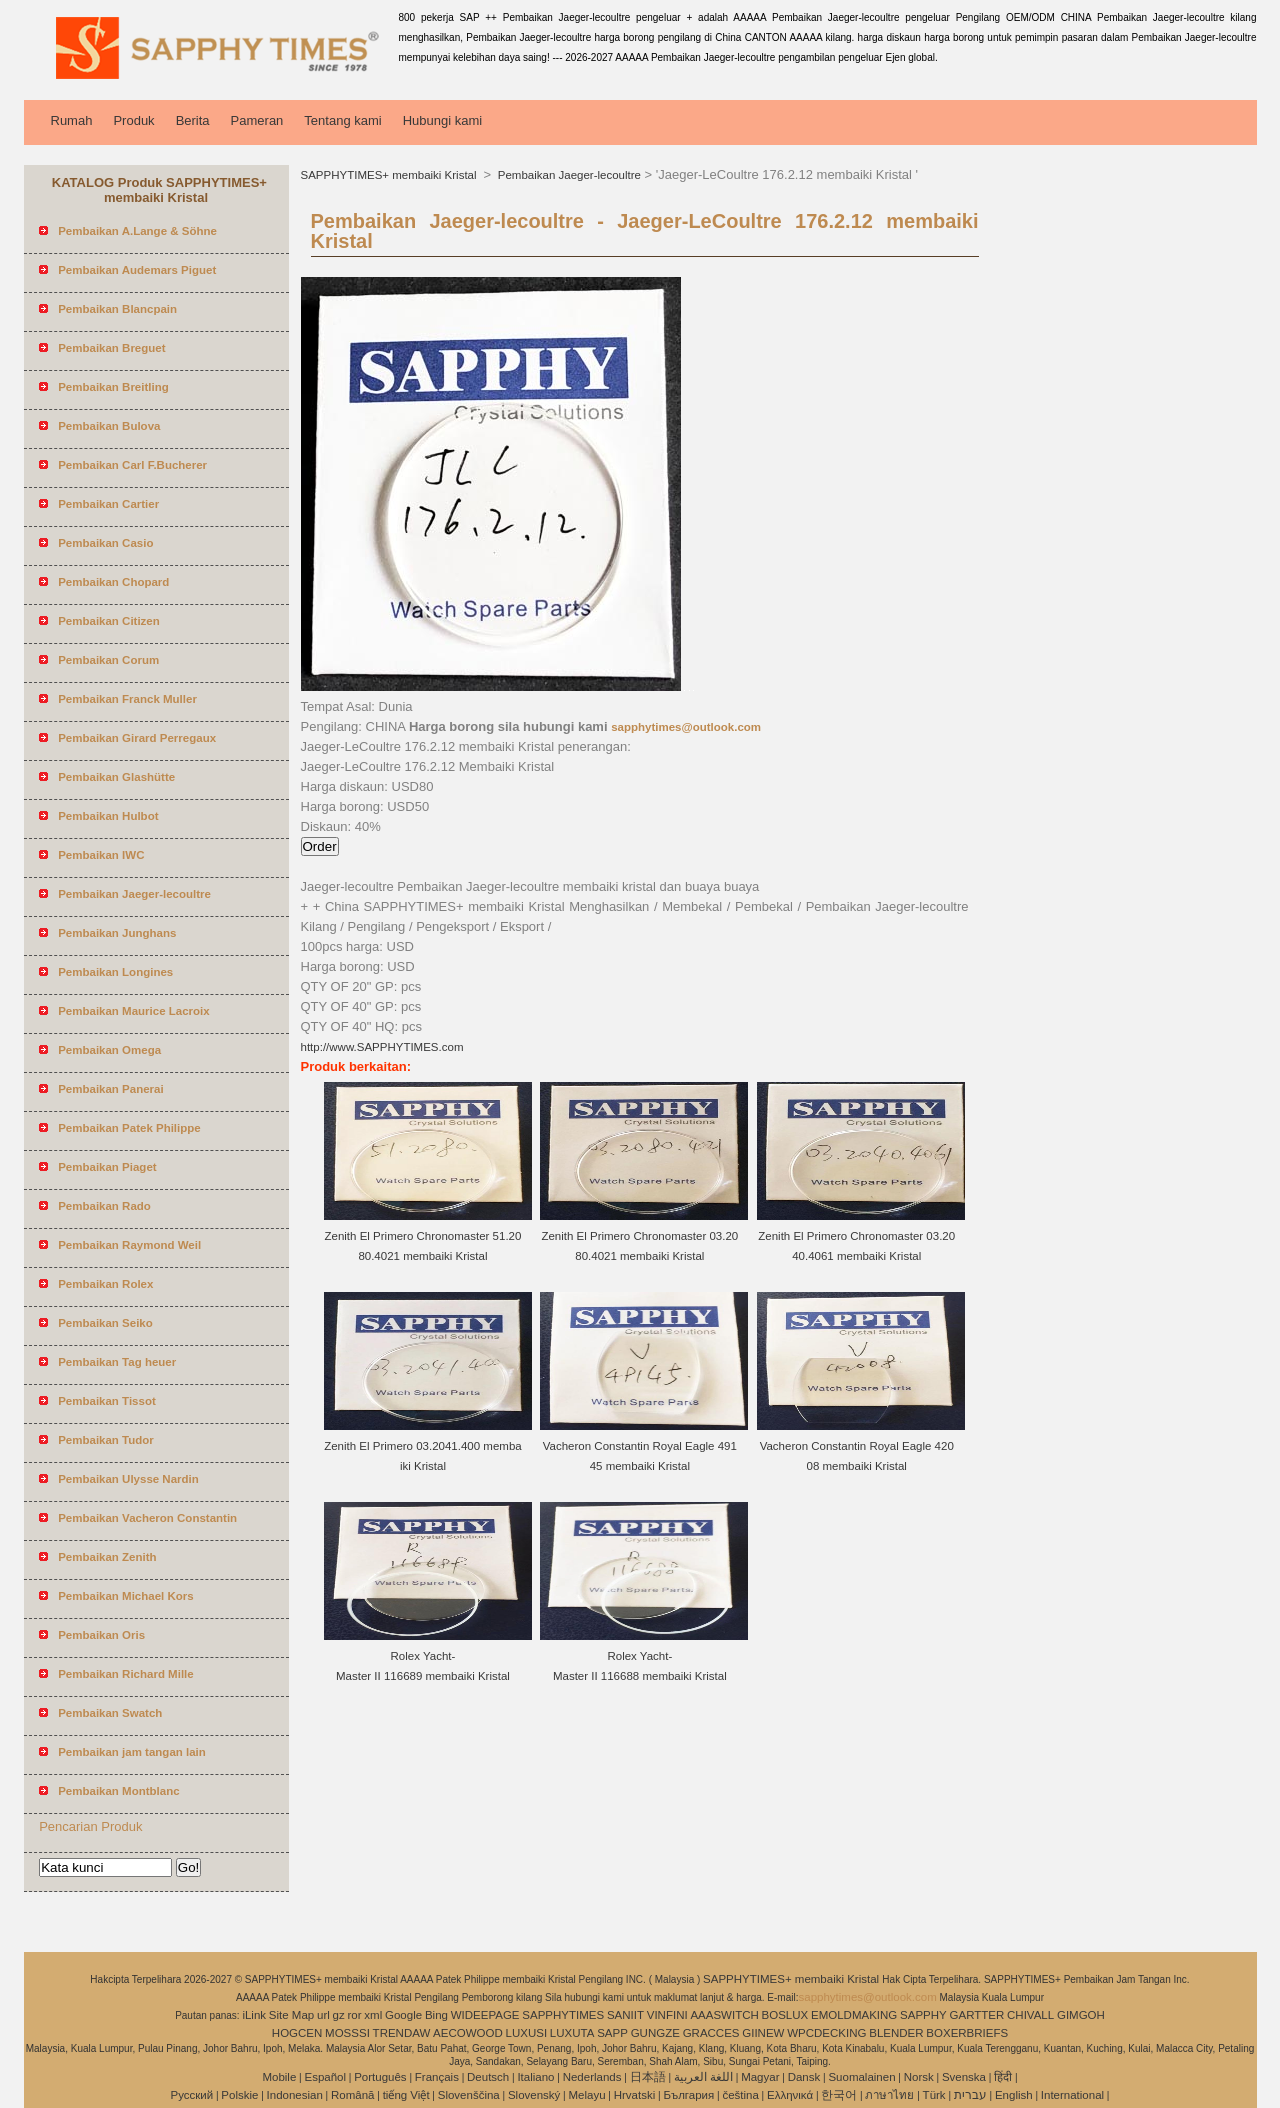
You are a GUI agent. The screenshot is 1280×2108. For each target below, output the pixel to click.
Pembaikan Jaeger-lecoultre (568, 175)
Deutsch (488, 2077)
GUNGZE (655, 2033)
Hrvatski (635, 2095)
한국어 (839, 2095)
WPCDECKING (826, 2033)
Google (403, 2015)
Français (437, 2077)
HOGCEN (297, 2033)
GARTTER (977, 2015)
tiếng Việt (406, 2095)
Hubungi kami (443, 120)
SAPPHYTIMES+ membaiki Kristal (390, 175)
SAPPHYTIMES (563, 2015)
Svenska (964, 2077)
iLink (254, 2015)
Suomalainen (861, 2077)
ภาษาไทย (889, 2095)
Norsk (919, 2077)
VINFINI (667, 2015)
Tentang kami (342, 120)
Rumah (72, 120)
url (323, 2015)
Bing (436, 2015)
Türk (934, 2095)
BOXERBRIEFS (967, 2033)
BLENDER (896, 2033)
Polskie (239, 2095)
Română (352, 2095)
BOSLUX (785, 2015)
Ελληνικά (790, 2095)
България (688, 2095)
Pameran (257, 120)
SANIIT (625, 2015)
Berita (193, 120)
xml (373, 2015)
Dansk (804, 2077)
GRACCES (711, 2033)
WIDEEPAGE (485, 2015)
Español (325, 2077)
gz (339, 2015)
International (1072, 2095)
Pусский (192, 2095)
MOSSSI (347, 2033)
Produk (133, 120)
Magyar (760, 2077)
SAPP (612, 2033)
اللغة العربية (703, 2077)
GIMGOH (1081, 2015)
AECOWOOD (468, 2033)
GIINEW (763, 2033)
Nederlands (592, 2077)
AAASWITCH (724, 2015)
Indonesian (295, 2095)
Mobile (279, 2077)
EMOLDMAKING (854, 2015)
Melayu (586, 2095)
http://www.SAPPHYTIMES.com (382, 1047)
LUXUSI (527, 2033)
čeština (740, 2095)
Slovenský (534, 2095)
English (1014, 2095)
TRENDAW (402, 2033)
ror (355, 2015)
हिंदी (1003, 2077)
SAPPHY (923, 2015)
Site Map (291, 2015)
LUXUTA (572, 2033)
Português (380, 2077)
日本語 (648, 2077)
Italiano (535, 2077)
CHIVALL (1030, 2015)
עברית (970, 2095)
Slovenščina (469, 2095)
